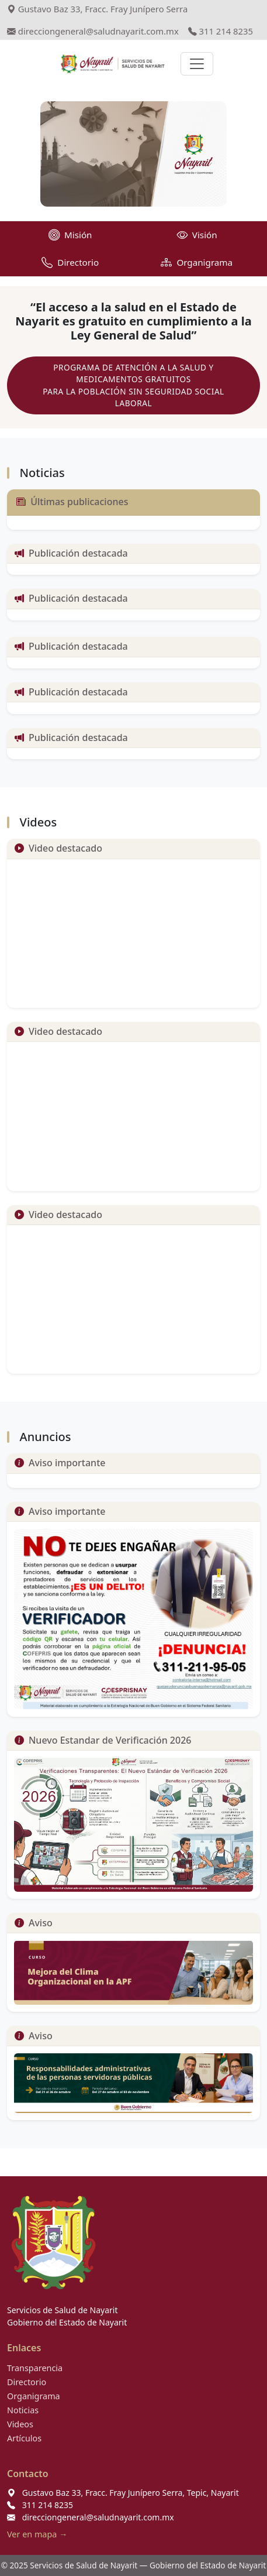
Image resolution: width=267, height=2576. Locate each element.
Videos (20, 2424)
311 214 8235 (220, 31)
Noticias (23, 2410)
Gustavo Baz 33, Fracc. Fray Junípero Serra (97, 9)
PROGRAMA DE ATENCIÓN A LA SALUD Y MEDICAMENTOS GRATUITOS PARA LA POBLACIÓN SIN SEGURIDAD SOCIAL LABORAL (133, 385)
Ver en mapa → (37, 2534)
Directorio (26, 2382)
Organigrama (33, 2396)
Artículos (24, 2438)
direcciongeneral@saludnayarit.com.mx (93, 31)
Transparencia (35, 2367)
